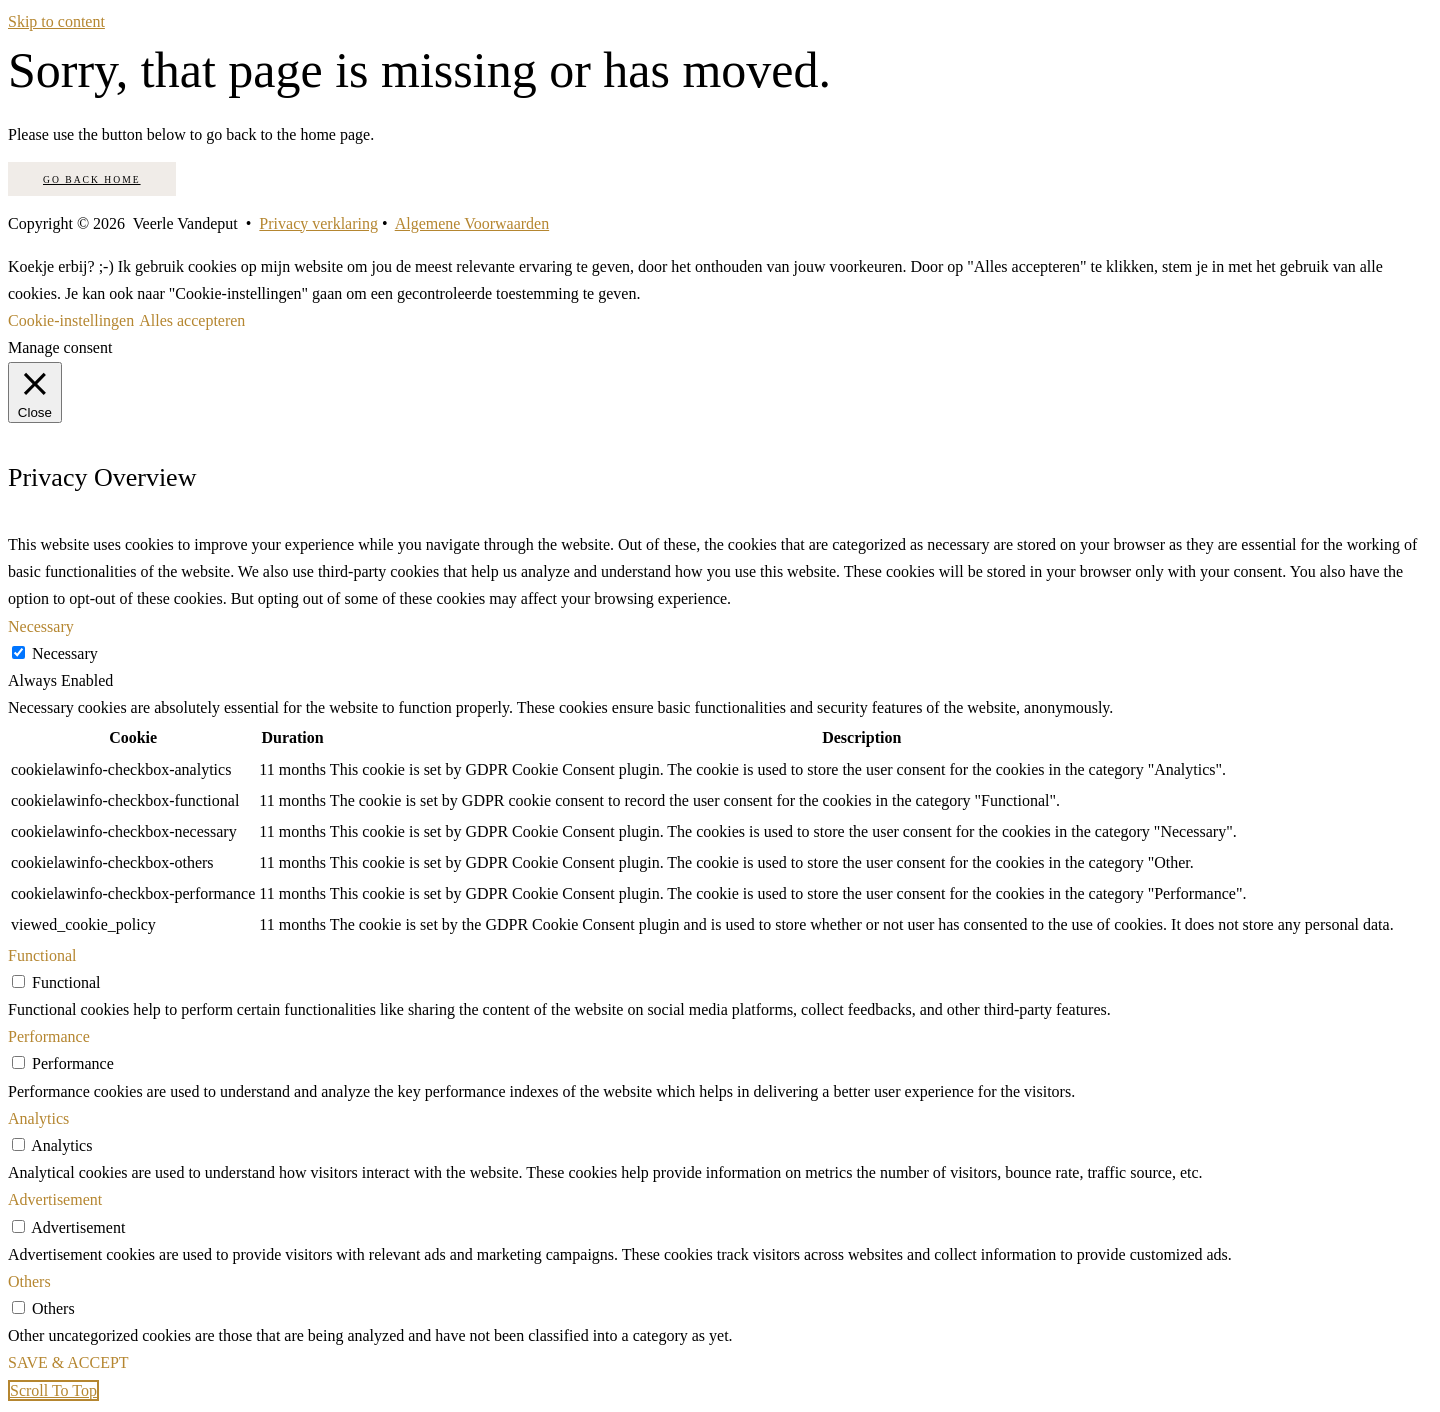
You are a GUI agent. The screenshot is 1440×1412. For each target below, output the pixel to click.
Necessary (65, 653)
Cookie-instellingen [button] (71, 320)
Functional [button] (42, 955)
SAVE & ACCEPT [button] (68, 1362)
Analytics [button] (38, 1118)
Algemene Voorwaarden (472, 223)
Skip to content (56, 21)
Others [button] (29, 1281)
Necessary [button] (41, 626)
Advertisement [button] (55, 1199)
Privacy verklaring (318, 223)
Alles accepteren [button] (192, 320)
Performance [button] (49, 1036)
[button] (53, 1390)
